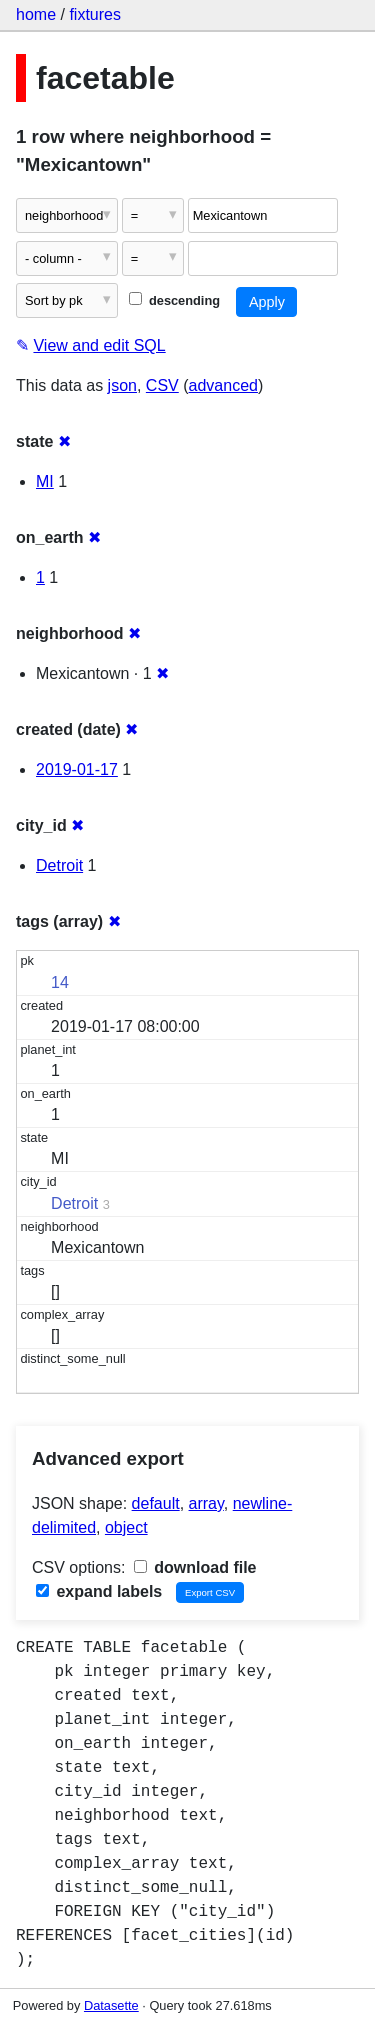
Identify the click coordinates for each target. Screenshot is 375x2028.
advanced (223, 385)
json (122, 385)
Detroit (59, 865)
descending (174, 300)
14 (60, 982)
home (36, 14)
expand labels (99, 1591)
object (126, 1527)
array (206, 1503)
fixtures (95, 14)
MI (45, 481)
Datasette (111, 2005)
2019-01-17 (77, 769)
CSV (162, 385)
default (156, 1503)
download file (195, 1567)
